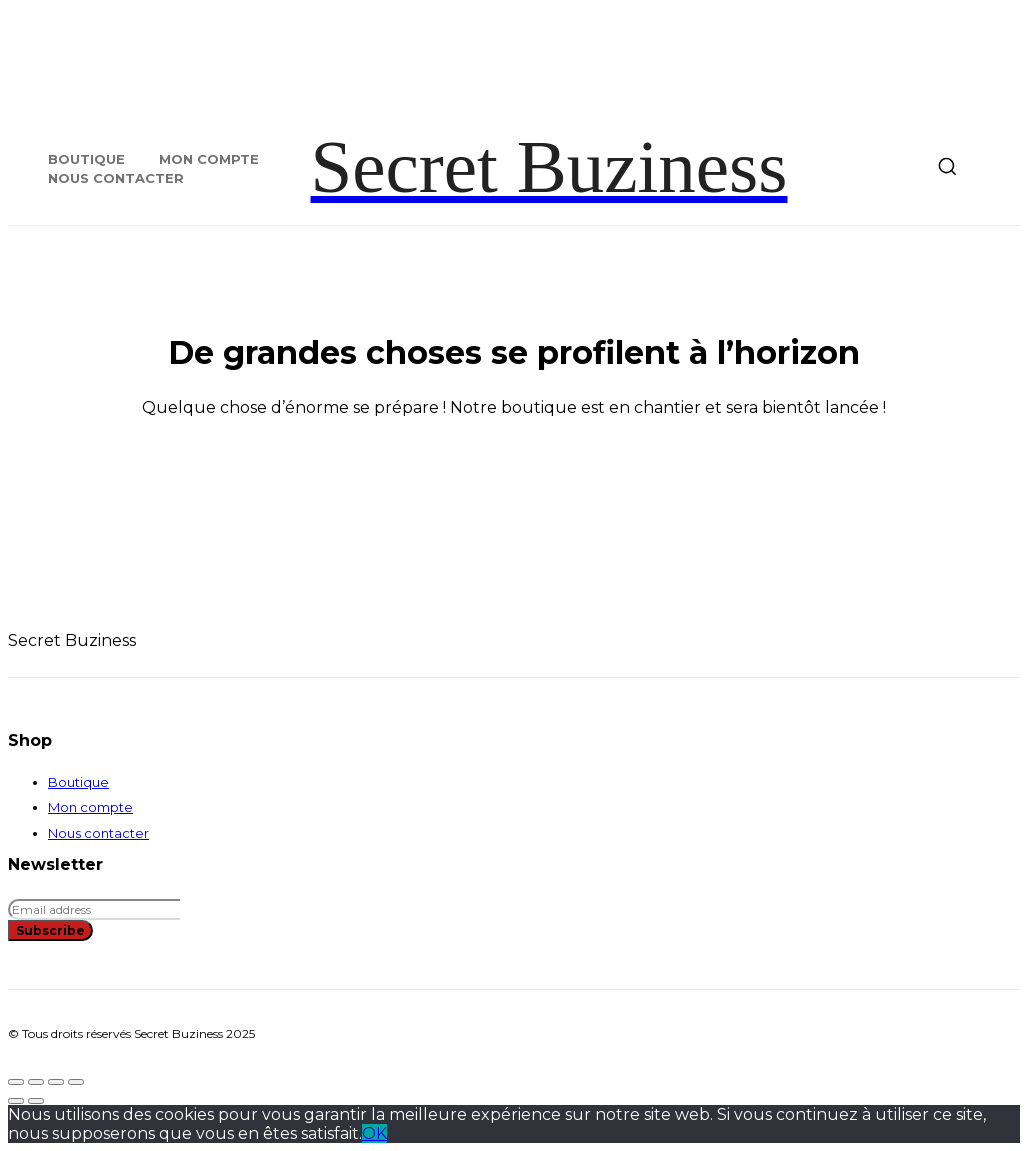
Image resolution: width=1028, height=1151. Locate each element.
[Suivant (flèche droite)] (36, 1101)
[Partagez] (56, 1082)
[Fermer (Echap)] (76, 1082)
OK (374, 1133)
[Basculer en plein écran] (36, 1082)
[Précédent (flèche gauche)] (16, 1101)
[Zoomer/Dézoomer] (16, 1082)
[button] (947, 166)
